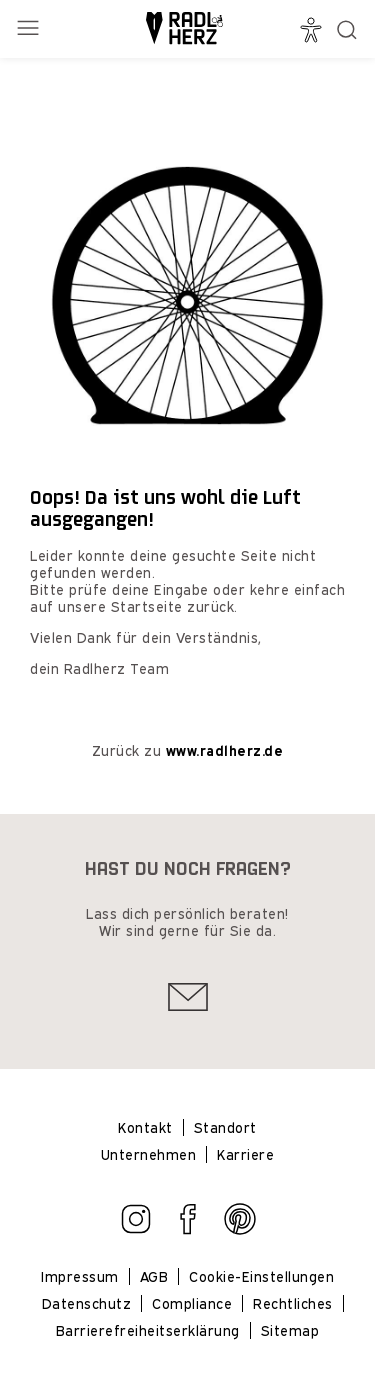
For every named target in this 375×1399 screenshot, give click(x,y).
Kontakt (145, 1127)
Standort (225, 1127)
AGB (154, 1276)
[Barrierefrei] (313, 30)
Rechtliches (293, 1303)
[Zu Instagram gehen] (136, 1229)
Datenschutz (87, 1303)
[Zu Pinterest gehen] (240, 1229)
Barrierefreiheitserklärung (148, 1330)
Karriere (245, 1154)
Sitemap (290, 1330)
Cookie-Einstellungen (261, 1276)
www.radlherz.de (225, 750)
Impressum (80, 1276)
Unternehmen (149, 1154)
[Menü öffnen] (30, 29)
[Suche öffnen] (347, 30)
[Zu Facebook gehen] (188, 1229)
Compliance (192, 1303)
